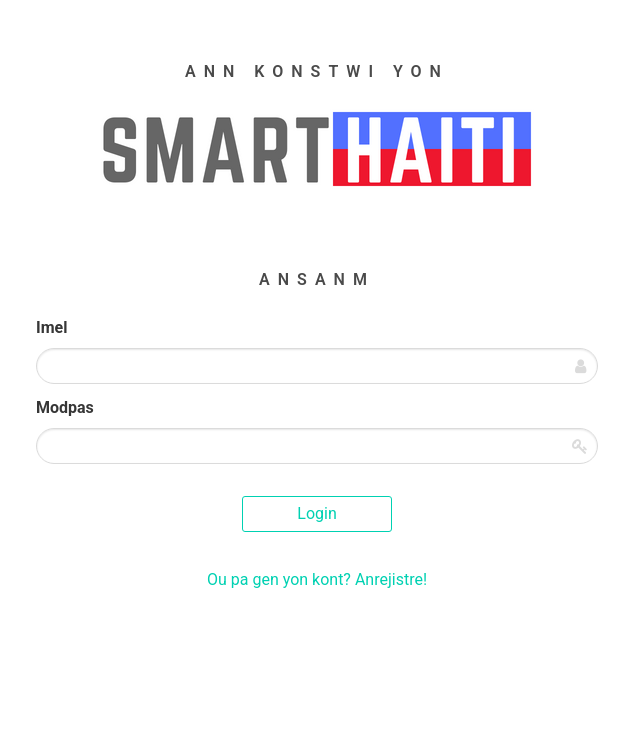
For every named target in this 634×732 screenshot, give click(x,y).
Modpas (65, 407)
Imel (51, 327)
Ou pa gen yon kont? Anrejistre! (317, 579)
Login (316, 513)
